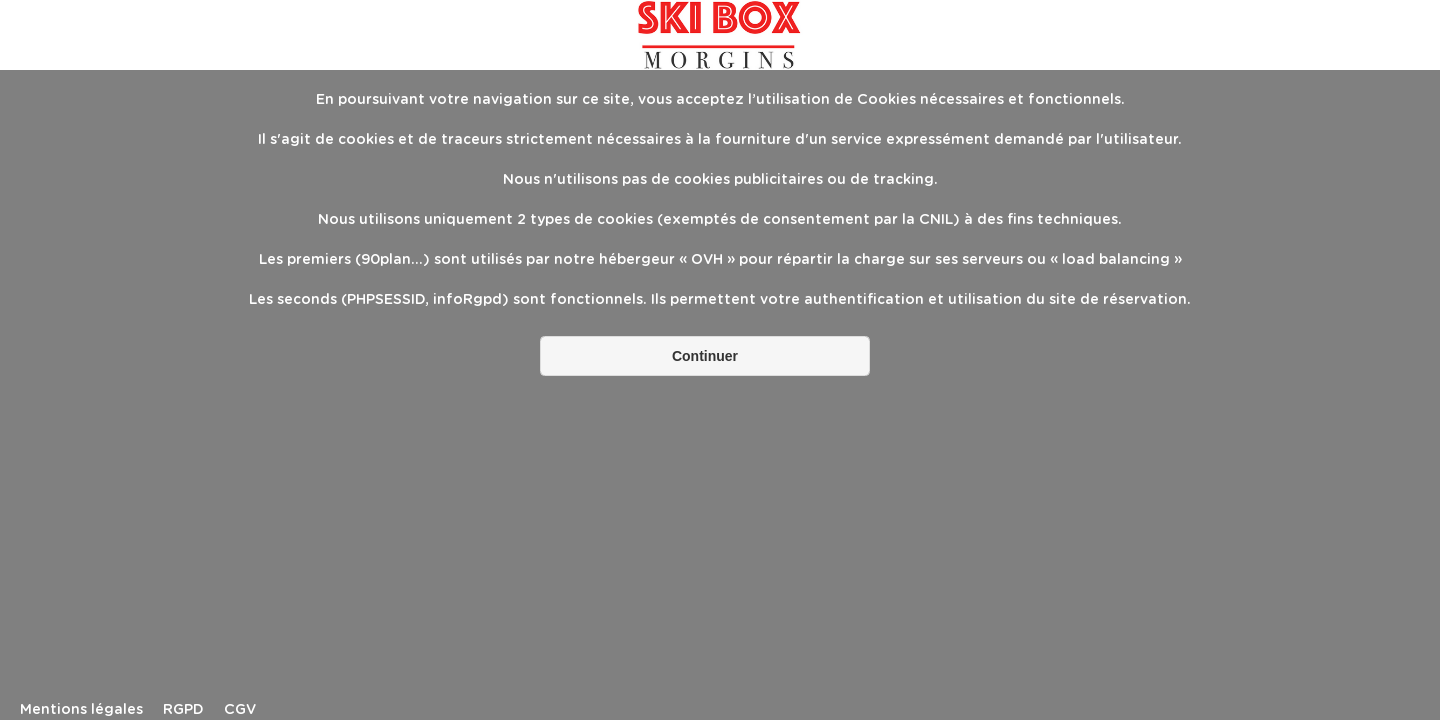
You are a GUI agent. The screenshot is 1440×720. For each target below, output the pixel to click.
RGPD (183, 710)
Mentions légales (81, 710)
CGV (240, 710)
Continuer (705, 356)
